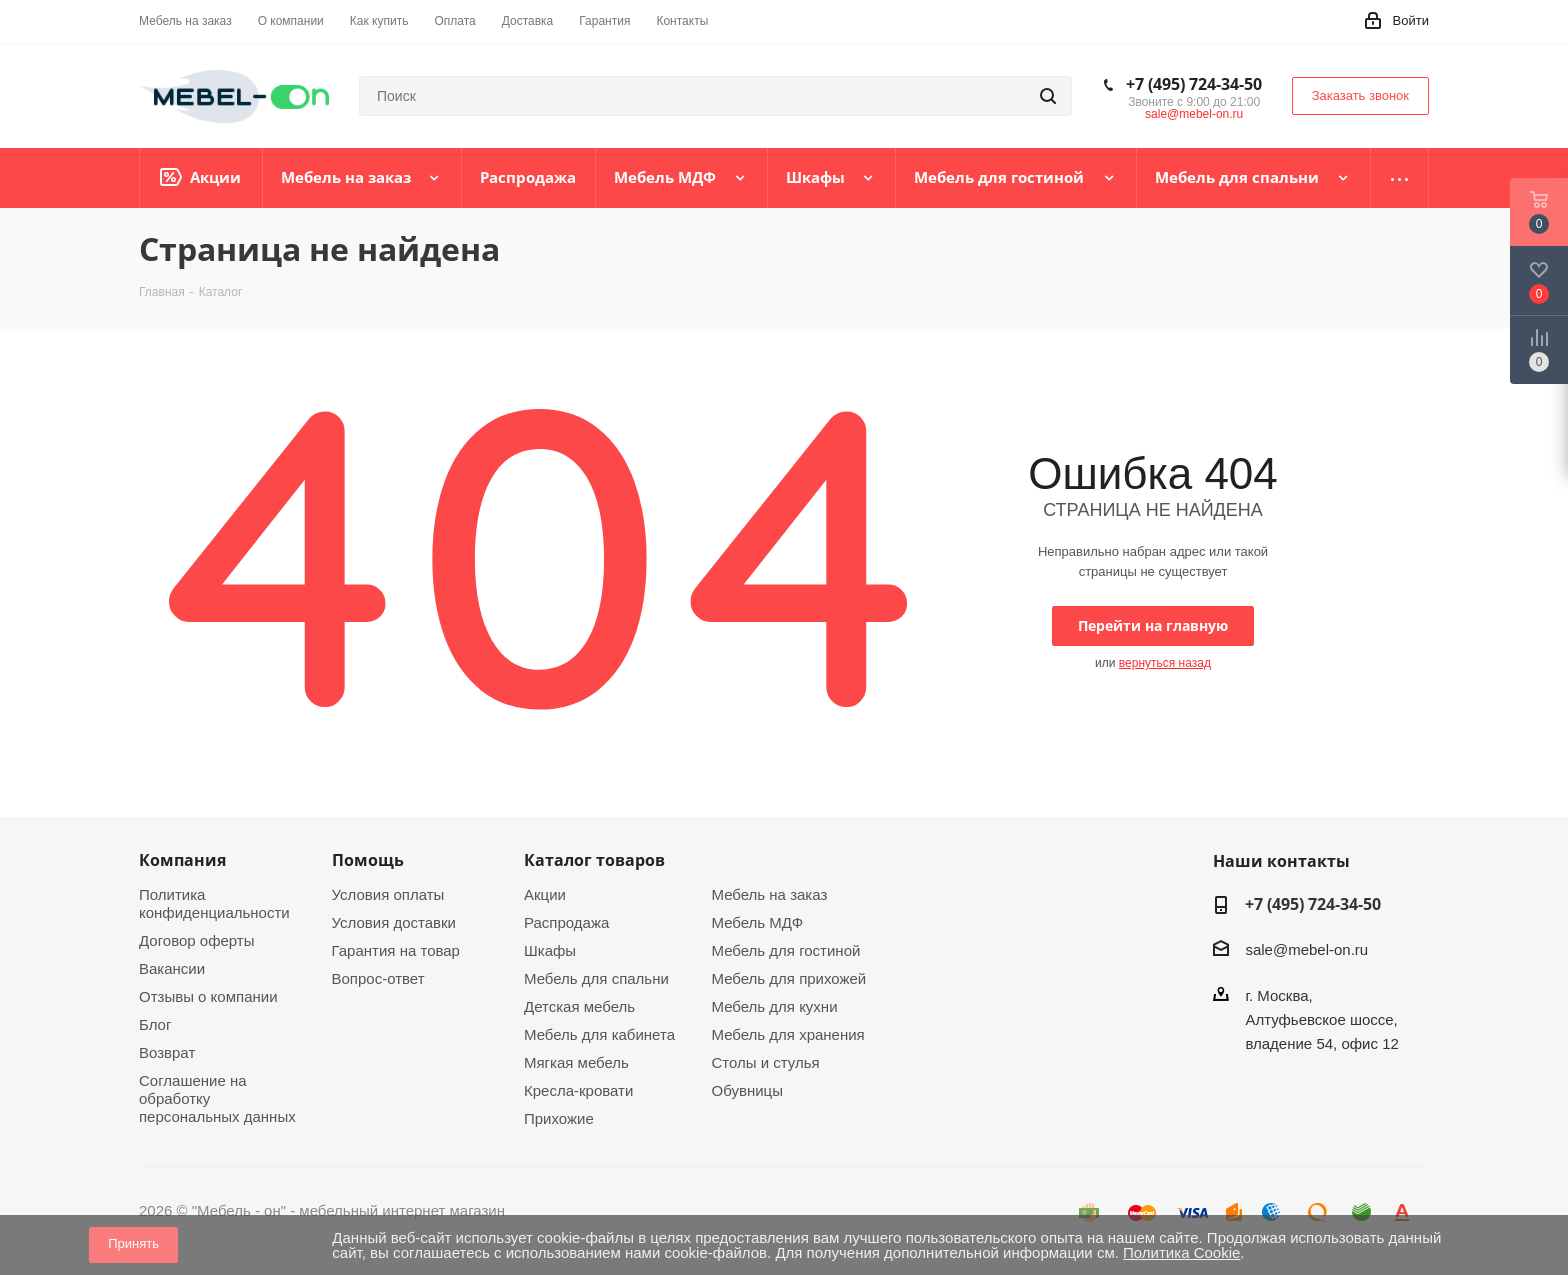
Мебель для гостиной (786, 950)
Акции (545, 894)
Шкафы (550, 950)
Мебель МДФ (758, 922)
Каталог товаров (594, 860)
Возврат (167, 1052)
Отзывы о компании (208, 996)
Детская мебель (579, 1006)
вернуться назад (1165, 663)
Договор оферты (197, 940)
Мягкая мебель (576, 1062)
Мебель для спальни (596, 978)
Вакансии (172, 968)
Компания (182, 860)
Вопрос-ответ (378, 978)
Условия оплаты (388, 894)
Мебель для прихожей (789, 978)
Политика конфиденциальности (214, 903)
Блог (155, 1024)
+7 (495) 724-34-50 (1194, 84)
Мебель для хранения (788, 1034)
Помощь (368, 860)
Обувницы (747, 1090)
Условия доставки (394, 922)
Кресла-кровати (578, 1090)
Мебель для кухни (775, 1006)
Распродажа (566, 922)
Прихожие (559, 1118)
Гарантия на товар (396, 950)
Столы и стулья (766, 1062)
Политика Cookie (1181, 1252)
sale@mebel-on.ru (1194, 114)
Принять (133, 1243)
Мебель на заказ (770, 894)
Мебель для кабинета (599, 1034)
